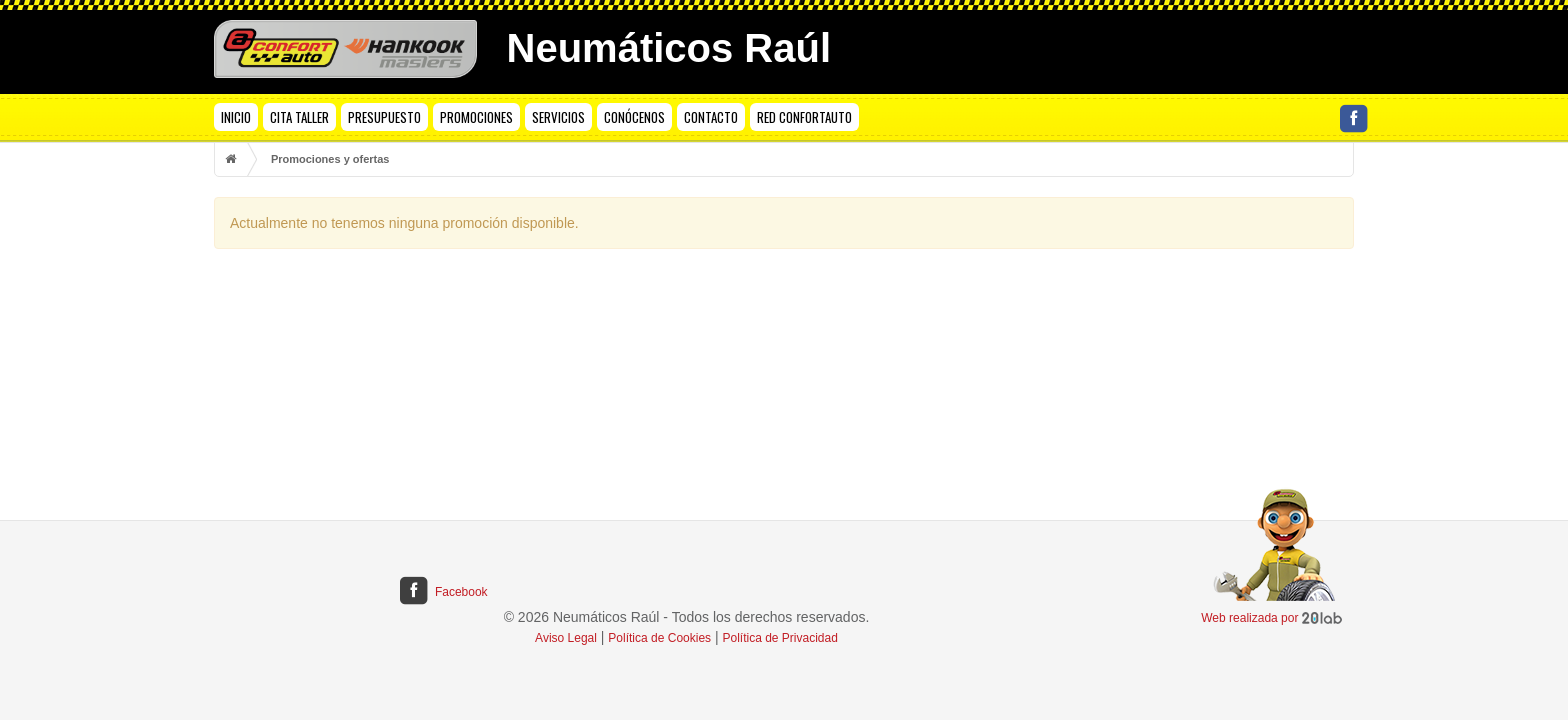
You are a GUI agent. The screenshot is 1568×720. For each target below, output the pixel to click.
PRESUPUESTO (384, 117)
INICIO (236, 117)
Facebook (443, 592)
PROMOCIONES (476, 117)
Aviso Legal (566, 638)
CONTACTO (711, 117)
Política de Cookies (659, 638)
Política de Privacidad (780, 638)
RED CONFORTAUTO (804, 117)
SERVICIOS (558, 117)
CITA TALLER (299, 117)
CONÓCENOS (634, 117)
